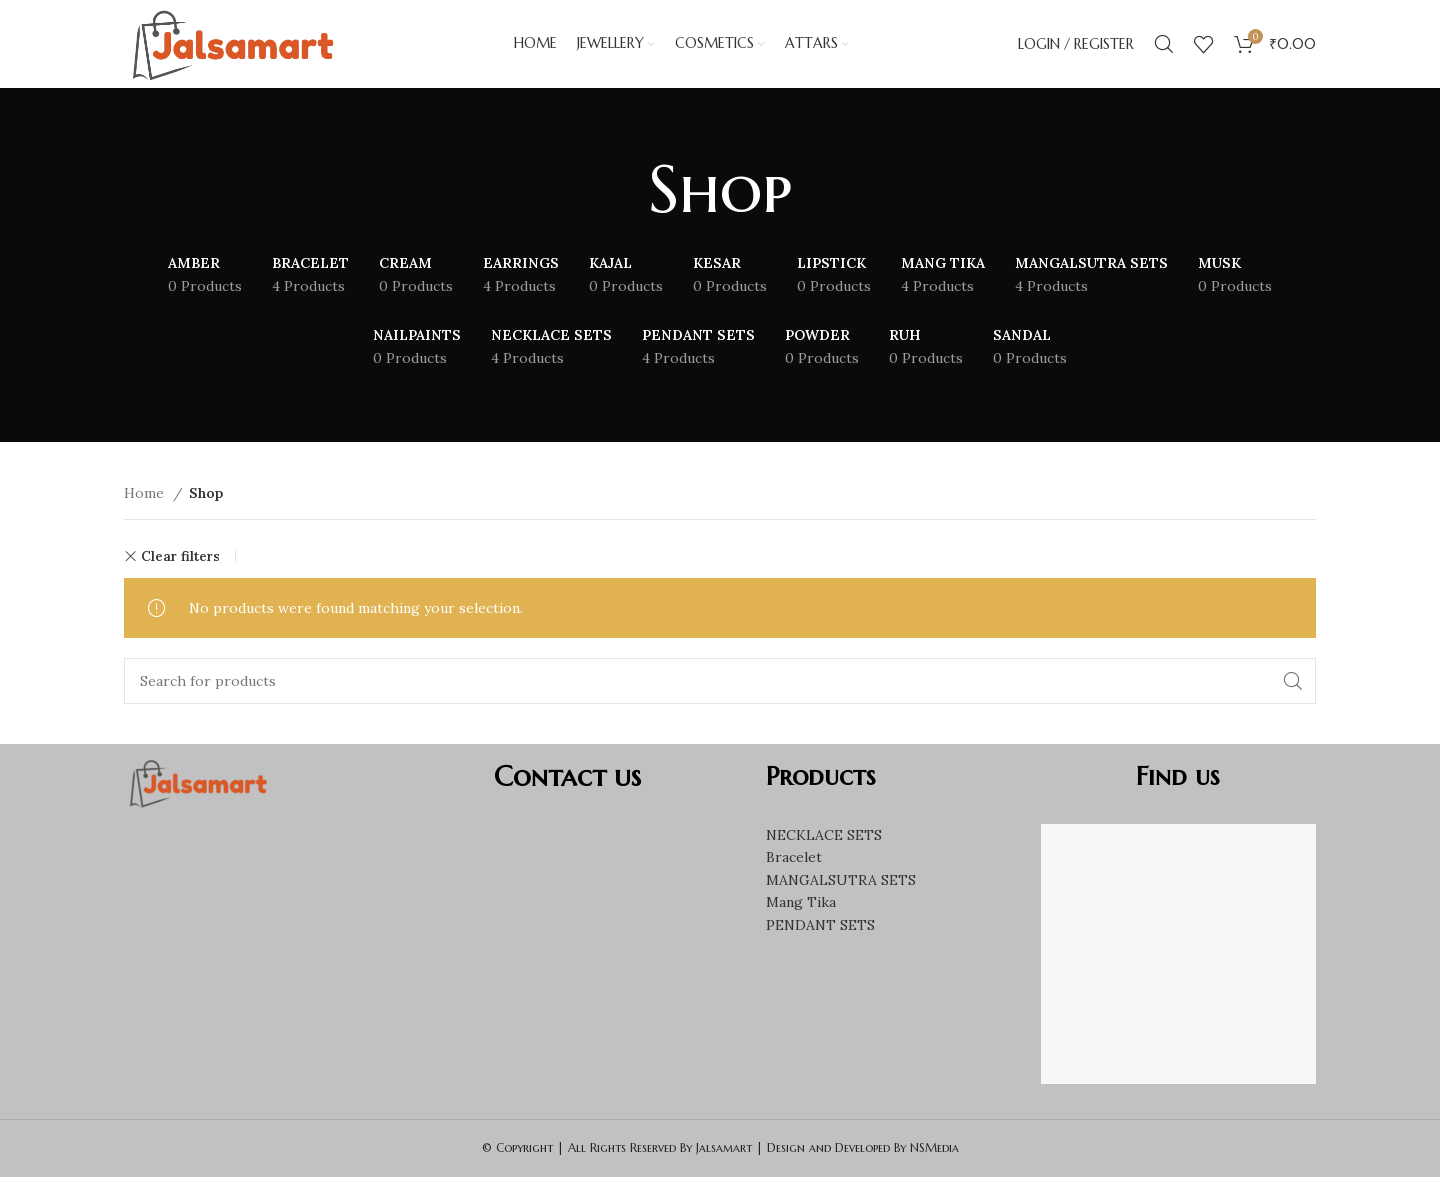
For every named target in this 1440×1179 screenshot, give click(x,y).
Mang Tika (801, 904)
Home (146, 495)
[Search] (1164, 45)
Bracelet (794, 860)
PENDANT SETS (820, 927)
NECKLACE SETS (824, 837)
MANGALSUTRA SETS (841, 882)
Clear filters (180, 558)
